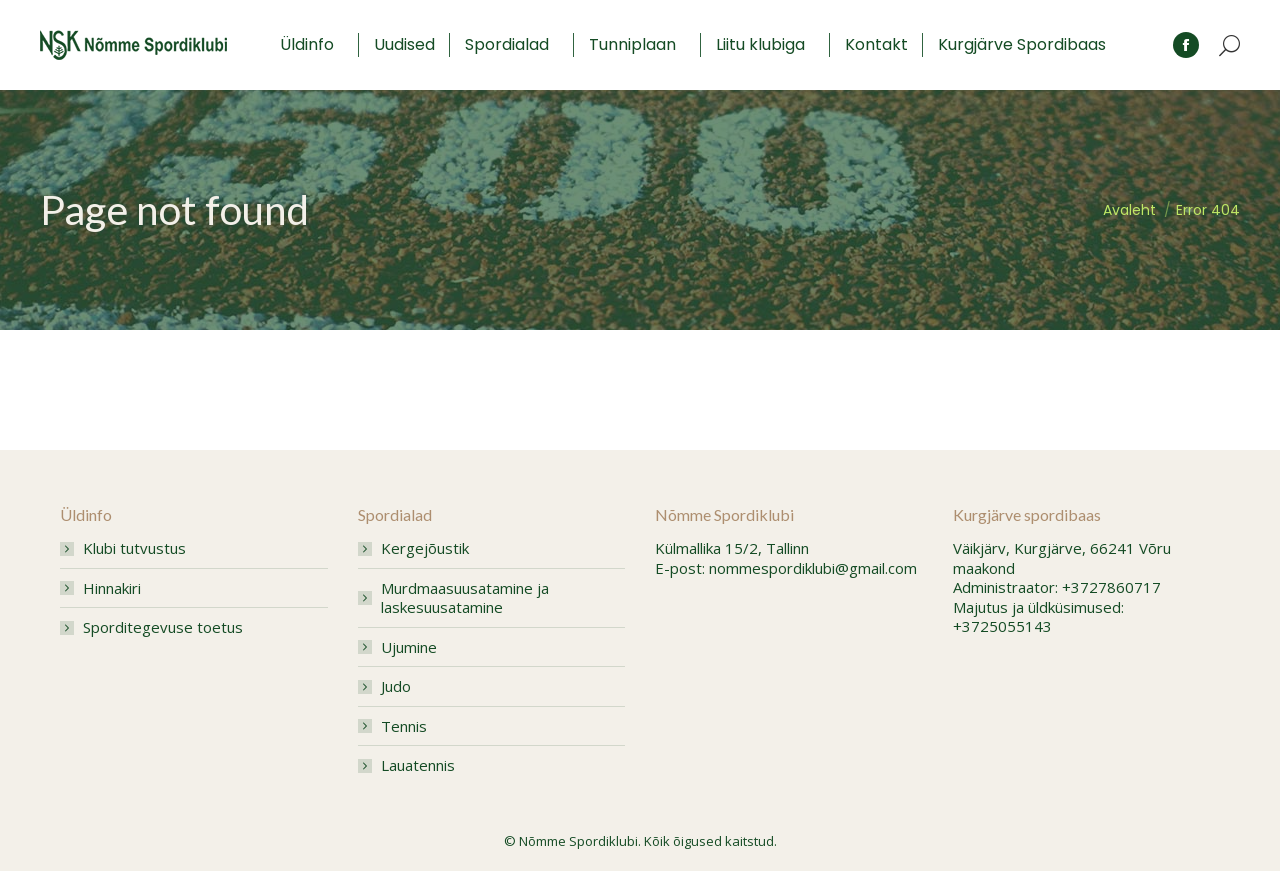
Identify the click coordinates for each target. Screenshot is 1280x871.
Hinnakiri (112, 588)
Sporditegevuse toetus (163, 627)
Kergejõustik (425, 548)
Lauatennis (418, 765)
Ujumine (409, 647)
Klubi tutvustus (134, 548)
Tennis (404, 726)
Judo (396, 686)
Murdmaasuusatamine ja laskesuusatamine (465, 598)
